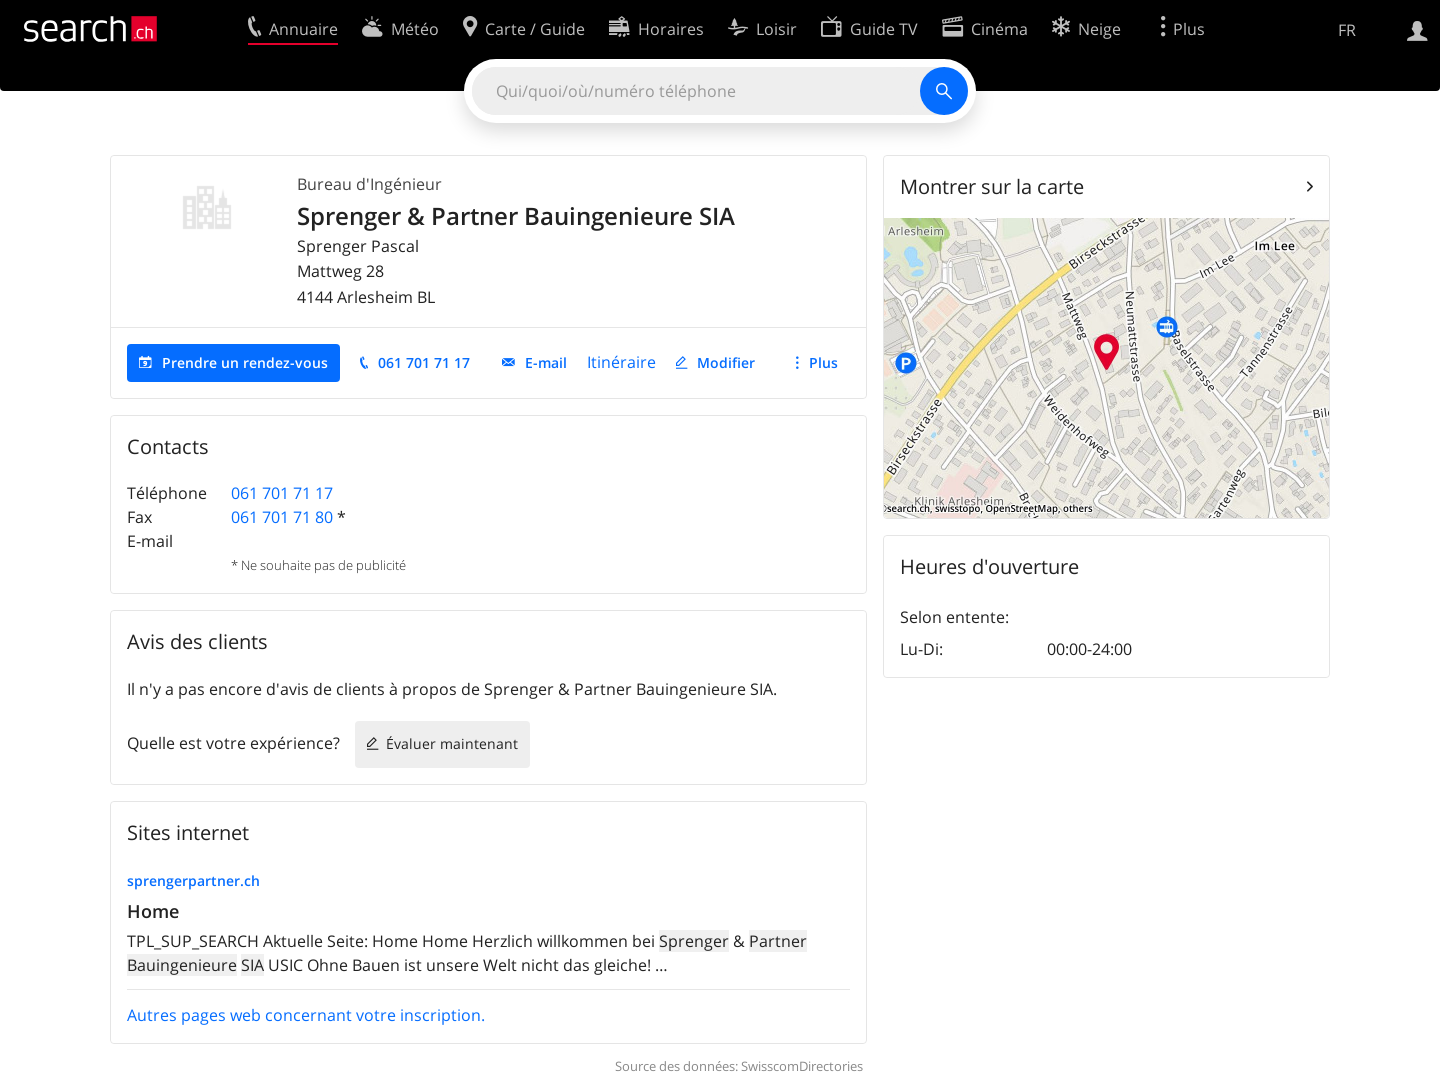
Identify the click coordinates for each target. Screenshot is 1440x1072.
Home (153, 911)
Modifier (726, 362)
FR (1347, 30)
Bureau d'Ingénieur (369, 184)
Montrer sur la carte (992, 186)
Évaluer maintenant (452, 743)
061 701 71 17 (424, 362)
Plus (823, 362)
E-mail (546, 362)
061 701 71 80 (282, 517)
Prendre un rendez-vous (245, 362)
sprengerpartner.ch (193, 880)
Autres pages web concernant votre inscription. (306, 1015)
